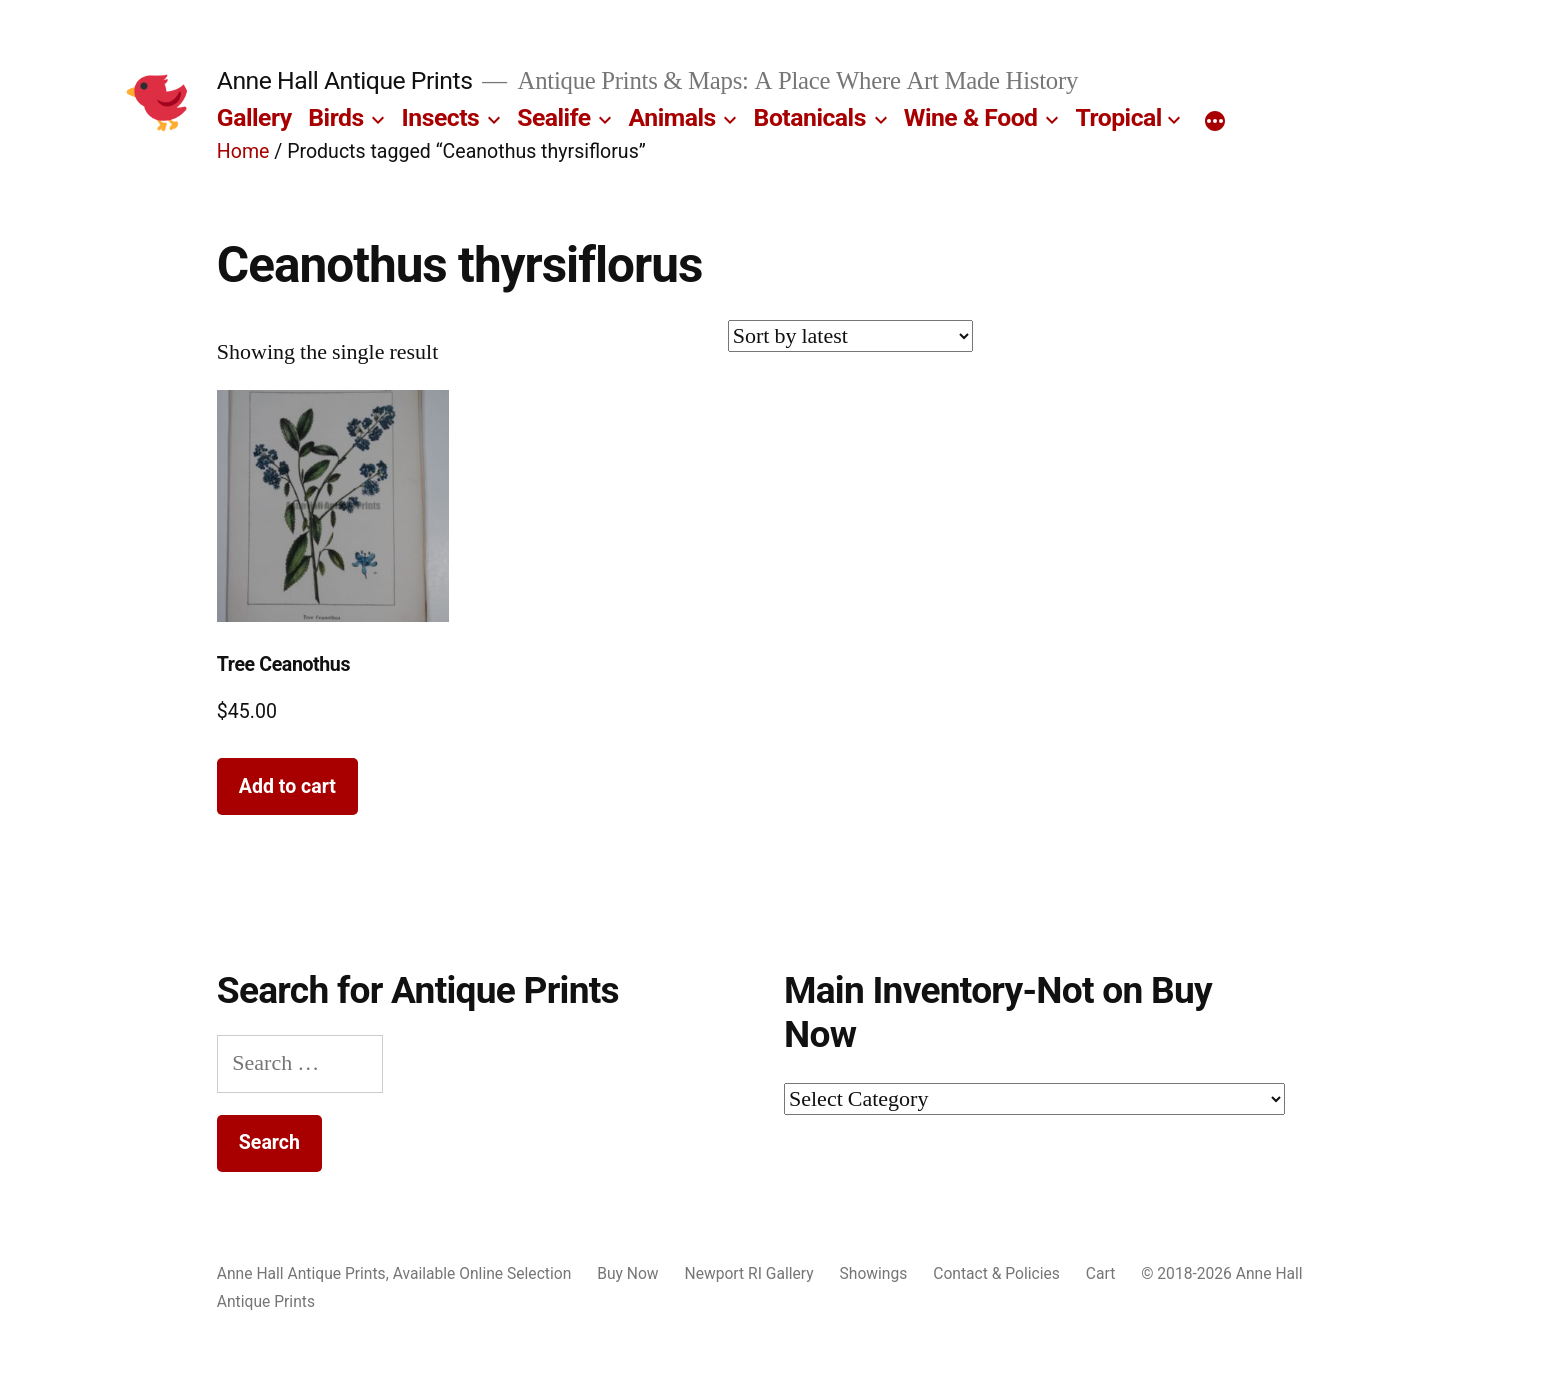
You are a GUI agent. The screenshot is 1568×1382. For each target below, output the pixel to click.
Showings (874, 1273)
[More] (1215, 122)
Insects (441, 117)
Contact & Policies (996, 1273)
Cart (1100, 1273)
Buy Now (627, 1273)
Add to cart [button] (287, 786)
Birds (335, 117)
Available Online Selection (482, 1273)
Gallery (254, 117)
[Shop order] (850, 336)
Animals (672, 117)
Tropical (1118, 117)
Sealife (553, 117)
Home (243, 151)
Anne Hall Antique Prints (345, 80)
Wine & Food (971, 117)
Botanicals (810, 117)
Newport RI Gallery (749, 1273)
